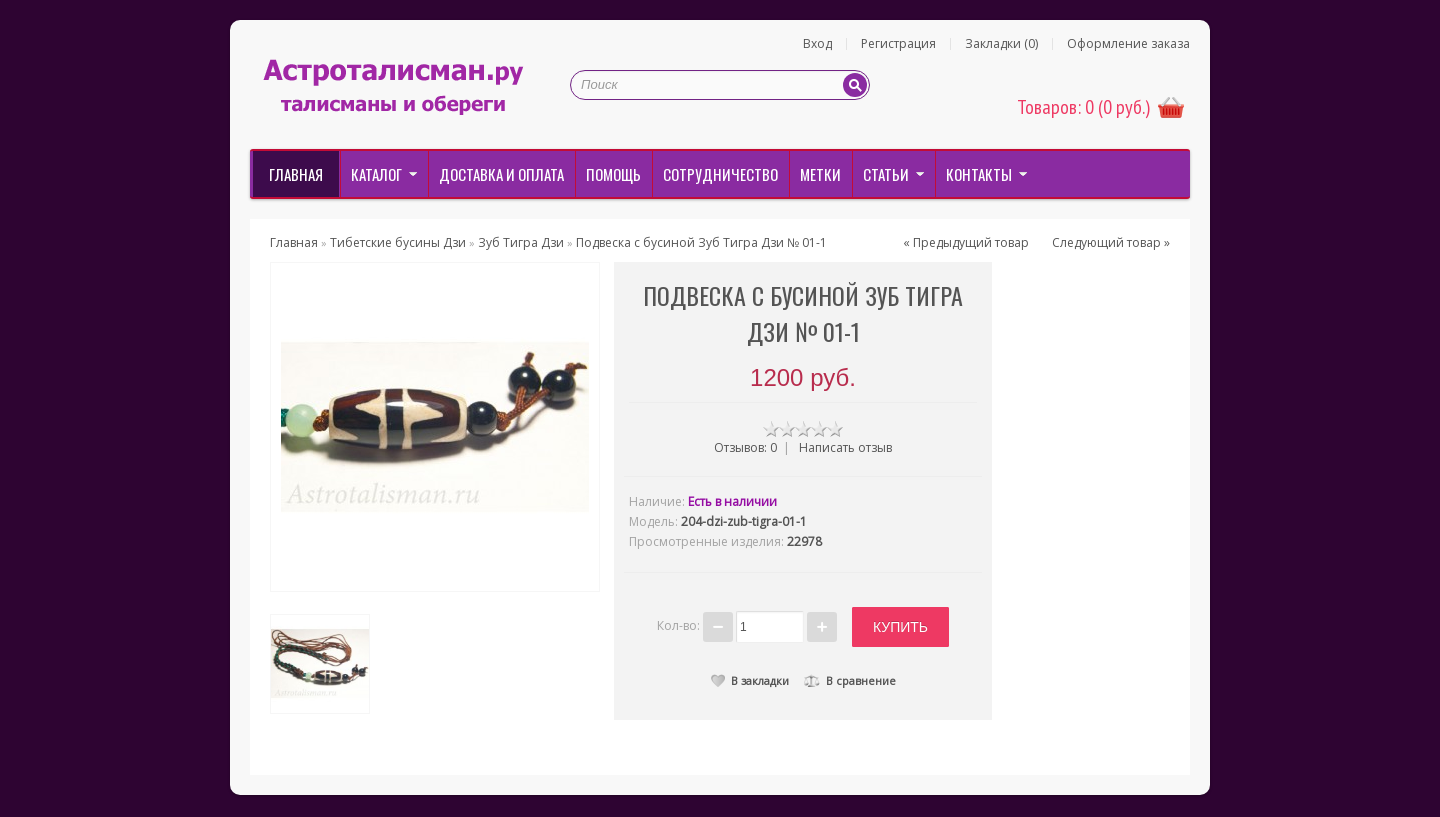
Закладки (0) (1001, 44)
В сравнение (850, 677)
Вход (817, 44)
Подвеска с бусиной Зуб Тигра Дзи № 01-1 (701, 242)
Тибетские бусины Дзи (398, 242)
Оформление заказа (1128, 44)
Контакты (979, 174)
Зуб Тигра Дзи (521, 242)
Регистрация (898, 44)
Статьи (886, 174)
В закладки (750, 677)
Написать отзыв (845, 447)
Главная (296, 174)
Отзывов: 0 (745, 447)
